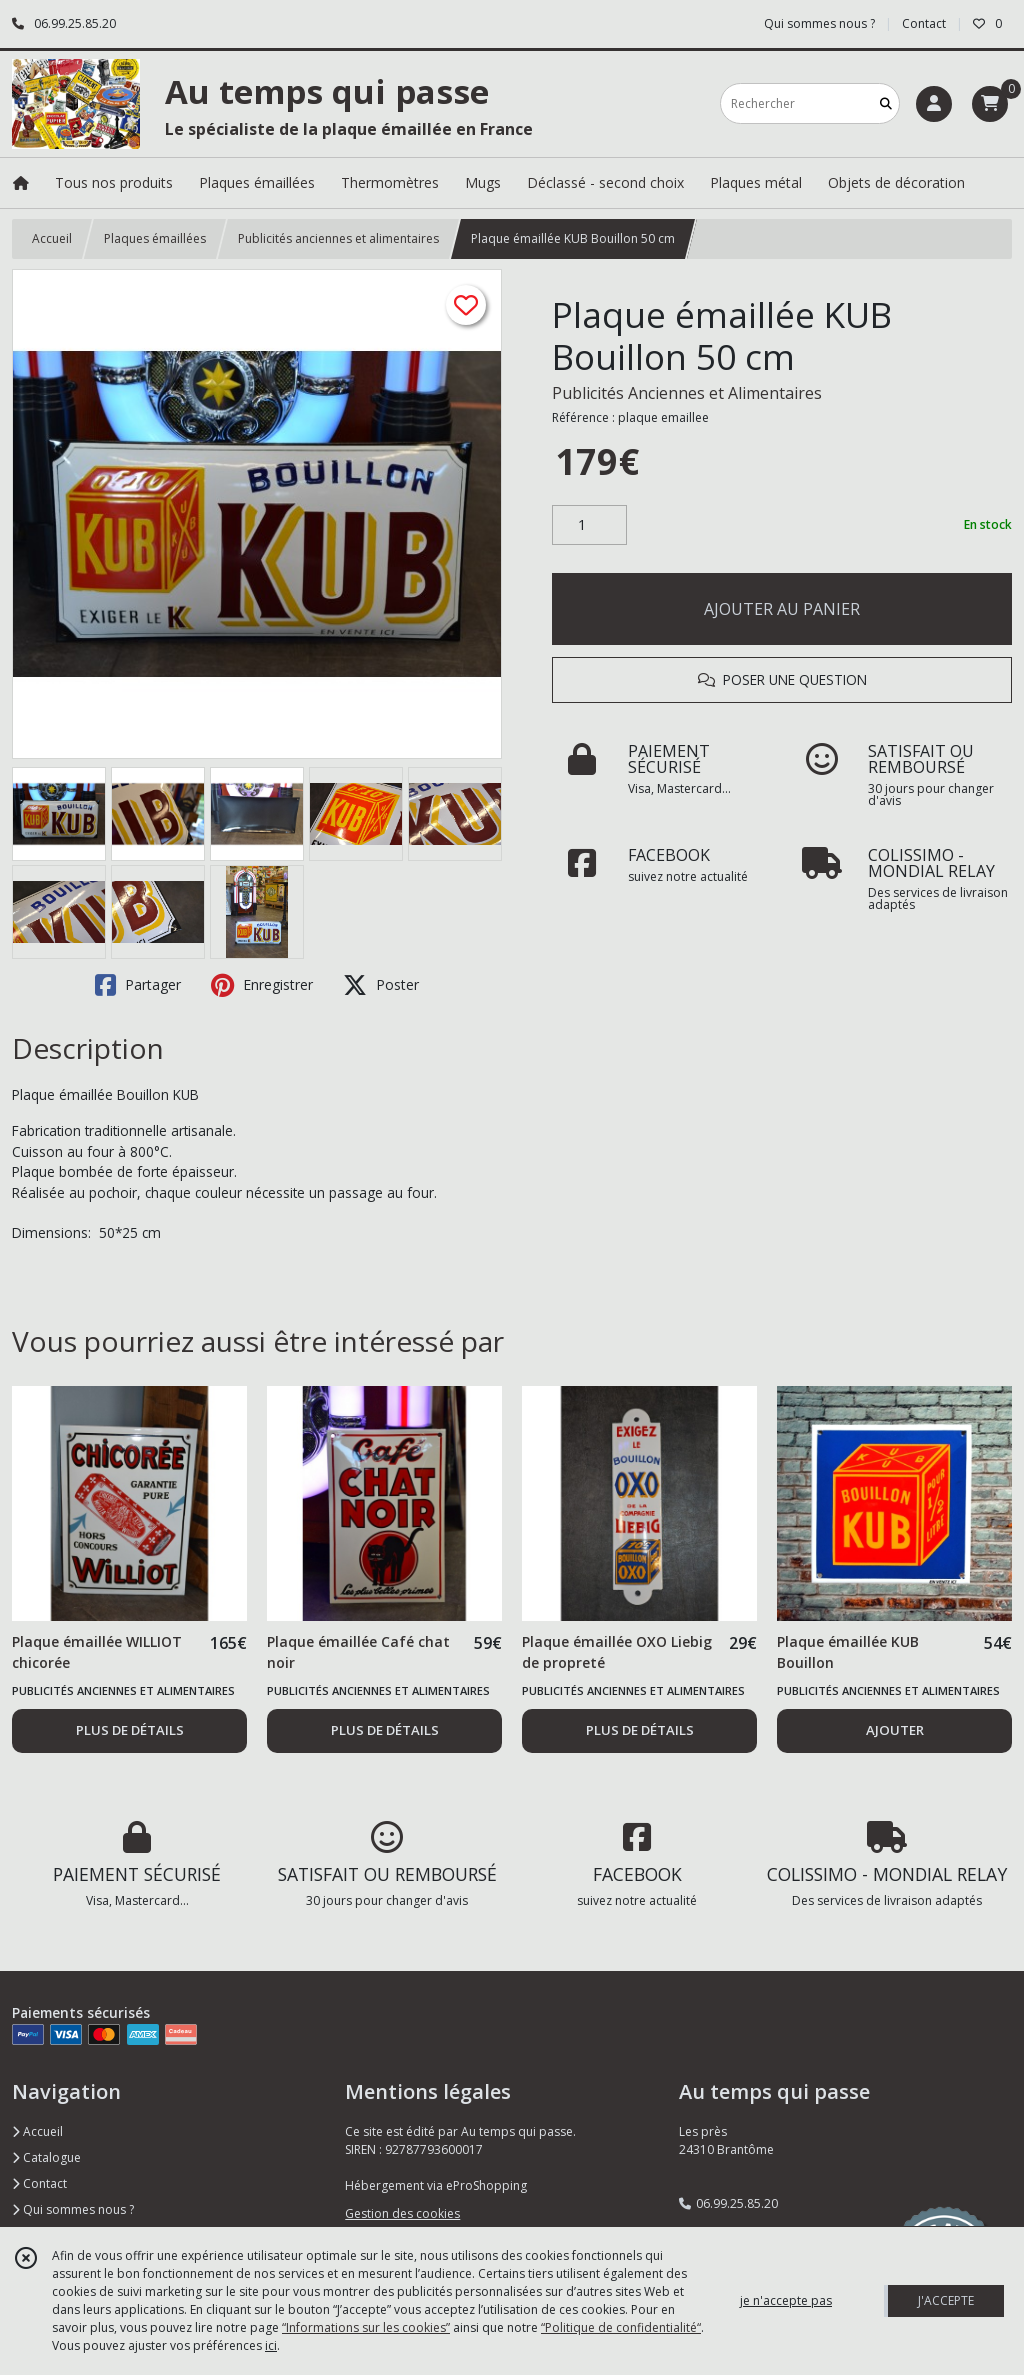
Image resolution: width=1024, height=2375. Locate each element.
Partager (138, 985)
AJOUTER (895, 1730)
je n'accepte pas (786, 2300)
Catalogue (46, 2157)
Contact (924, 23)
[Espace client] (934, 104)
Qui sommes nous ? (73, 2209)
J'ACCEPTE (946, 2300)
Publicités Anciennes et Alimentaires (687, 393)
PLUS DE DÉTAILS (130, 1730)
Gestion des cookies (402, 2213)
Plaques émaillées (155, 238)
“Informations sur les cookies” (366, 2327)
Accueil (52, 238)
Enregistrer (262, 985)
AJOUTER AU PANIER (782, 609)
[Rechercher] (886, 103)
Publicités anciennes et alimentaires (338, 238)
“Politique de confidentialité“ (621, 2327)
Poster (381, 985)
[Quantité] (589, 525)
